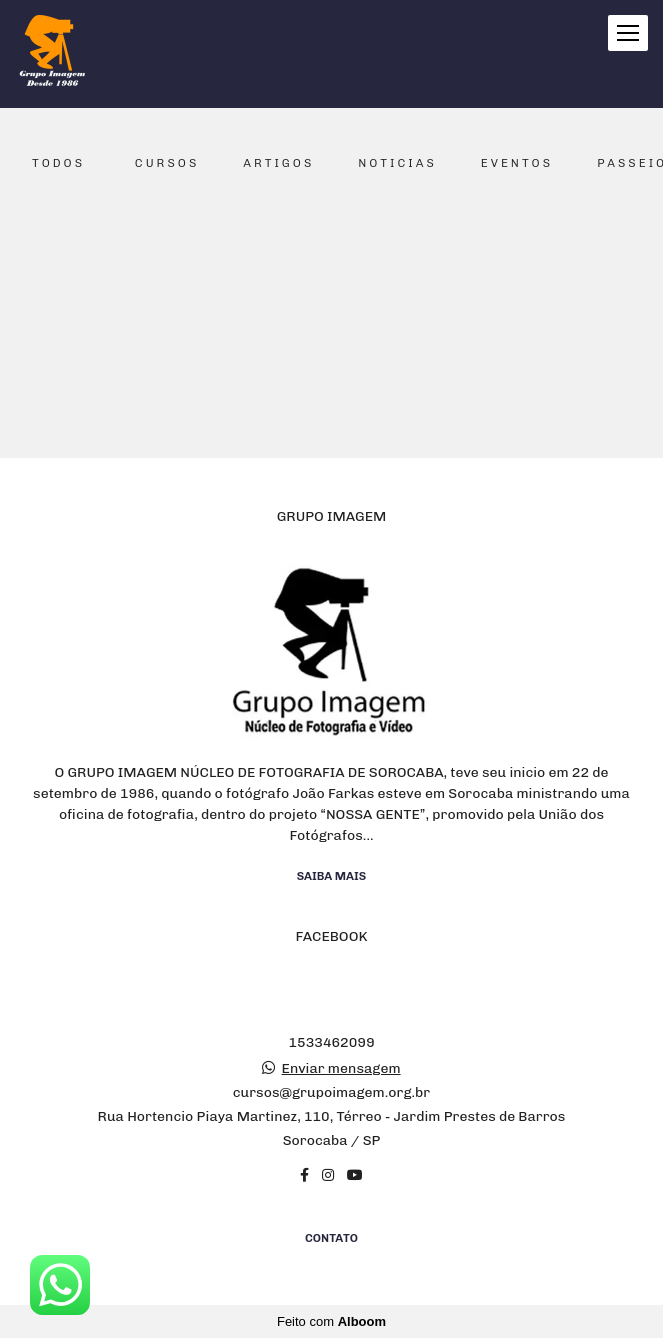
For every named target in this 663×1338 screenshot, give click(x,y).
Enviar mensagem (341, 1069)
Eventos (517, 163)
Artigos (278, 163)
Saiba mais (332, 876)
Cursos (167, 163)
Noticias (397, 163)
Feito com (331, 1321)
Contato (331, 1238)
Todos (58, 163)
